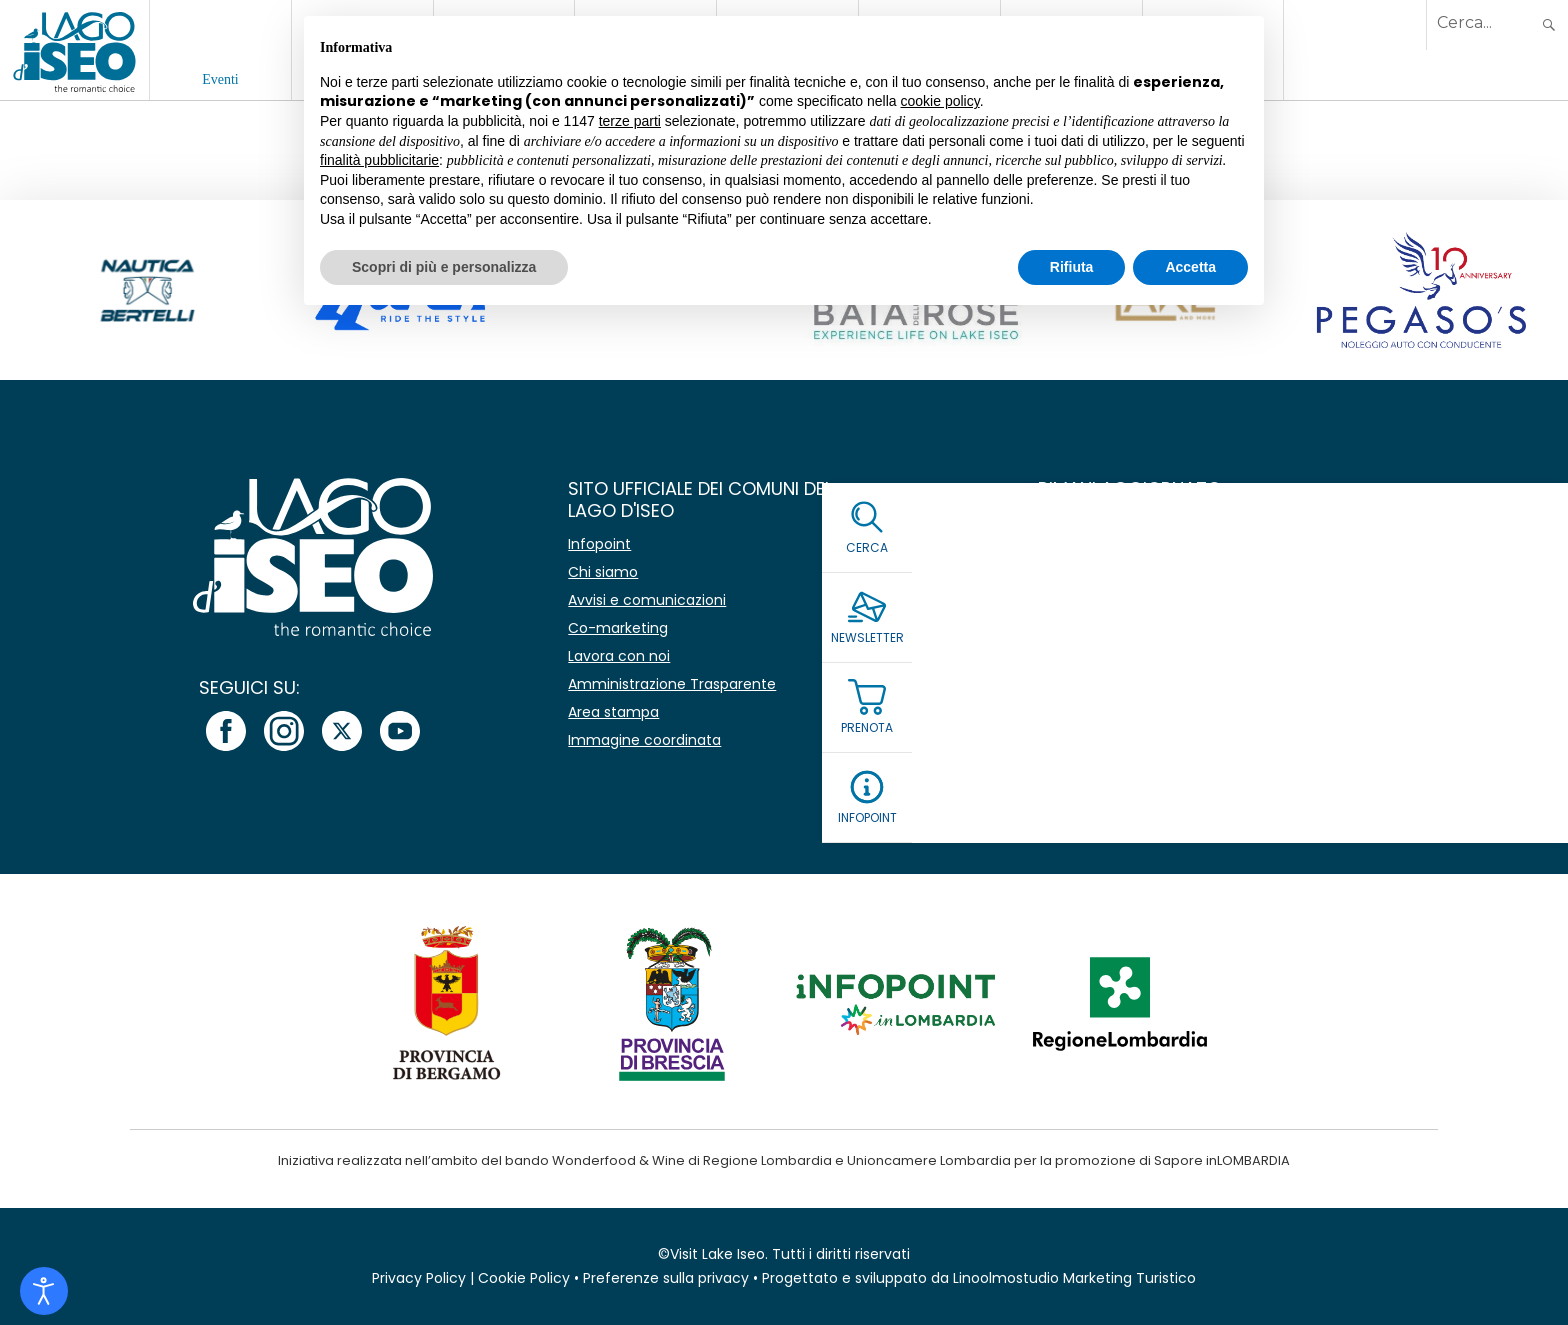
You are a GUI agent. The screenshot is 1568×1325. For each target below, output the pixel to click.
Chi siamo (603, 572)
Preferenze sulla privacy (666, 1278)
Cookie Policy (524, 1278)
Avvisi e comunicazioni (647, 600)
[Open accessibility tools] (44, 1291)
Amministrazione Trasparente (672, 684)
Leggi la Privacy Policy (1118, 691)
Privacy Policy (419, 1278)
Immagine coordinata (644, 740)
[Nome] (1248, 545)
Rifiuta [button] (1072, 267)
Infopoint (599, 544)
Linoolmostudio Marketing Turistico (1074, 1278)
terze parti (630, 121)
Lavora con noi (619, 656)
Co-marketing (618, 628)
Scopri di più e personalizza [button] (444, 267)
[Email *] (1248, 592)
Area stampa (613, 712)
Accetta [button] (1190, 267)
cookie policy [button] (940, 101)
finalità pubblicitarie (379, 160)
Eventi (220, 79)
